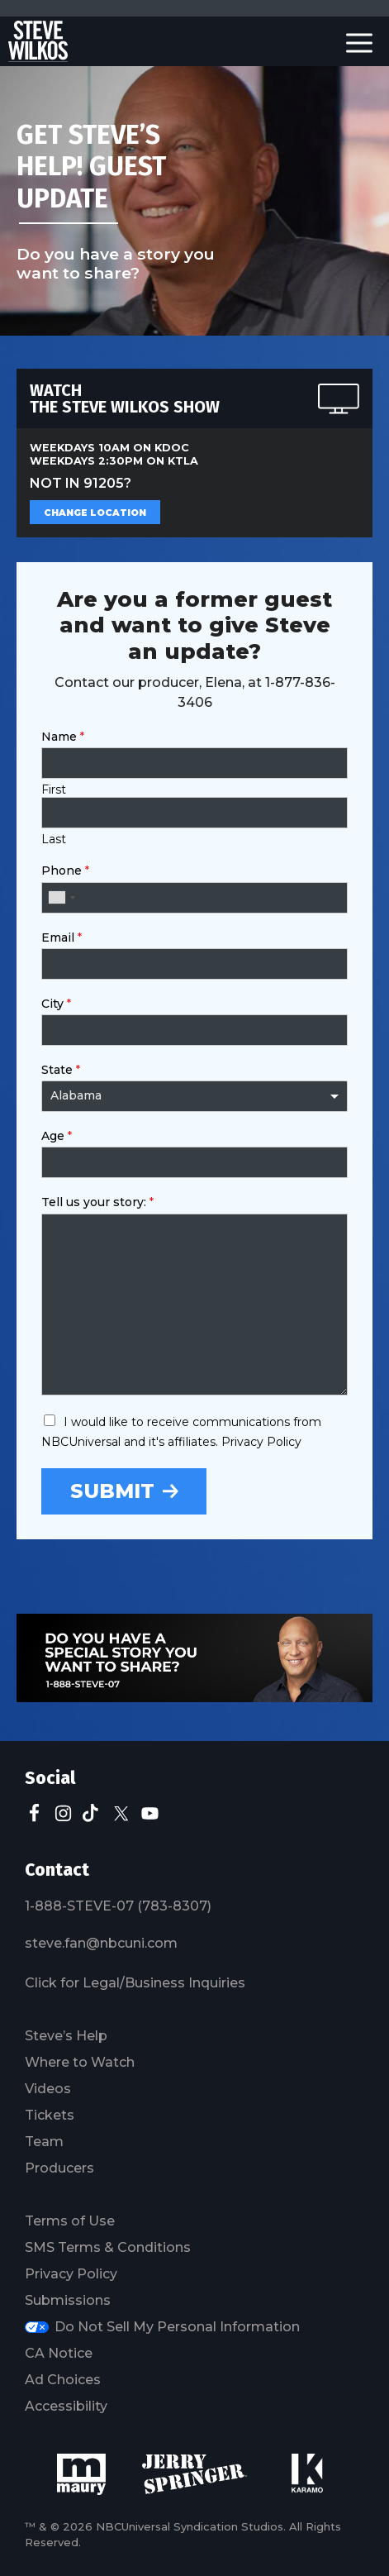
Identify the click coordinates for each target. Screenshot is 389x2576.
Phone (65, 870)
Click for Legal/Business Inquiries (135, 1983)
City (56, 1003)
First (53, 789)
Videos (48, 2089)
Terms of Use (70, 2221)
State (60, 1069)
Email (61, 937)
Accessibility (66, 2406)
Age (56, 1135)
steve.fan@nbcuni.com (101, 1943)
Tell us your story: (97, 1202)
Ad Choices (63, 2380)
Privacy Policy (71, 2274)
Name (62, 736)
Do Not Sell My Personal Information (177, 2327)
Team (44, 2141)
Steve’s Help (66, 2036)
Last (53, 839)
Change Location (95, 513)
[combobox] (61, 898)
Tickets (49, 2115)
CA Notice (59, 2353)
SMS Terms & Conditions (108, 2247)
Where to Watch (80, 2062)
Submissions (68, 2300)
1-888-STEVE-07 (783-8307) (118, 1906)
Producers (59, 2168)
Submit (112, 1491)
